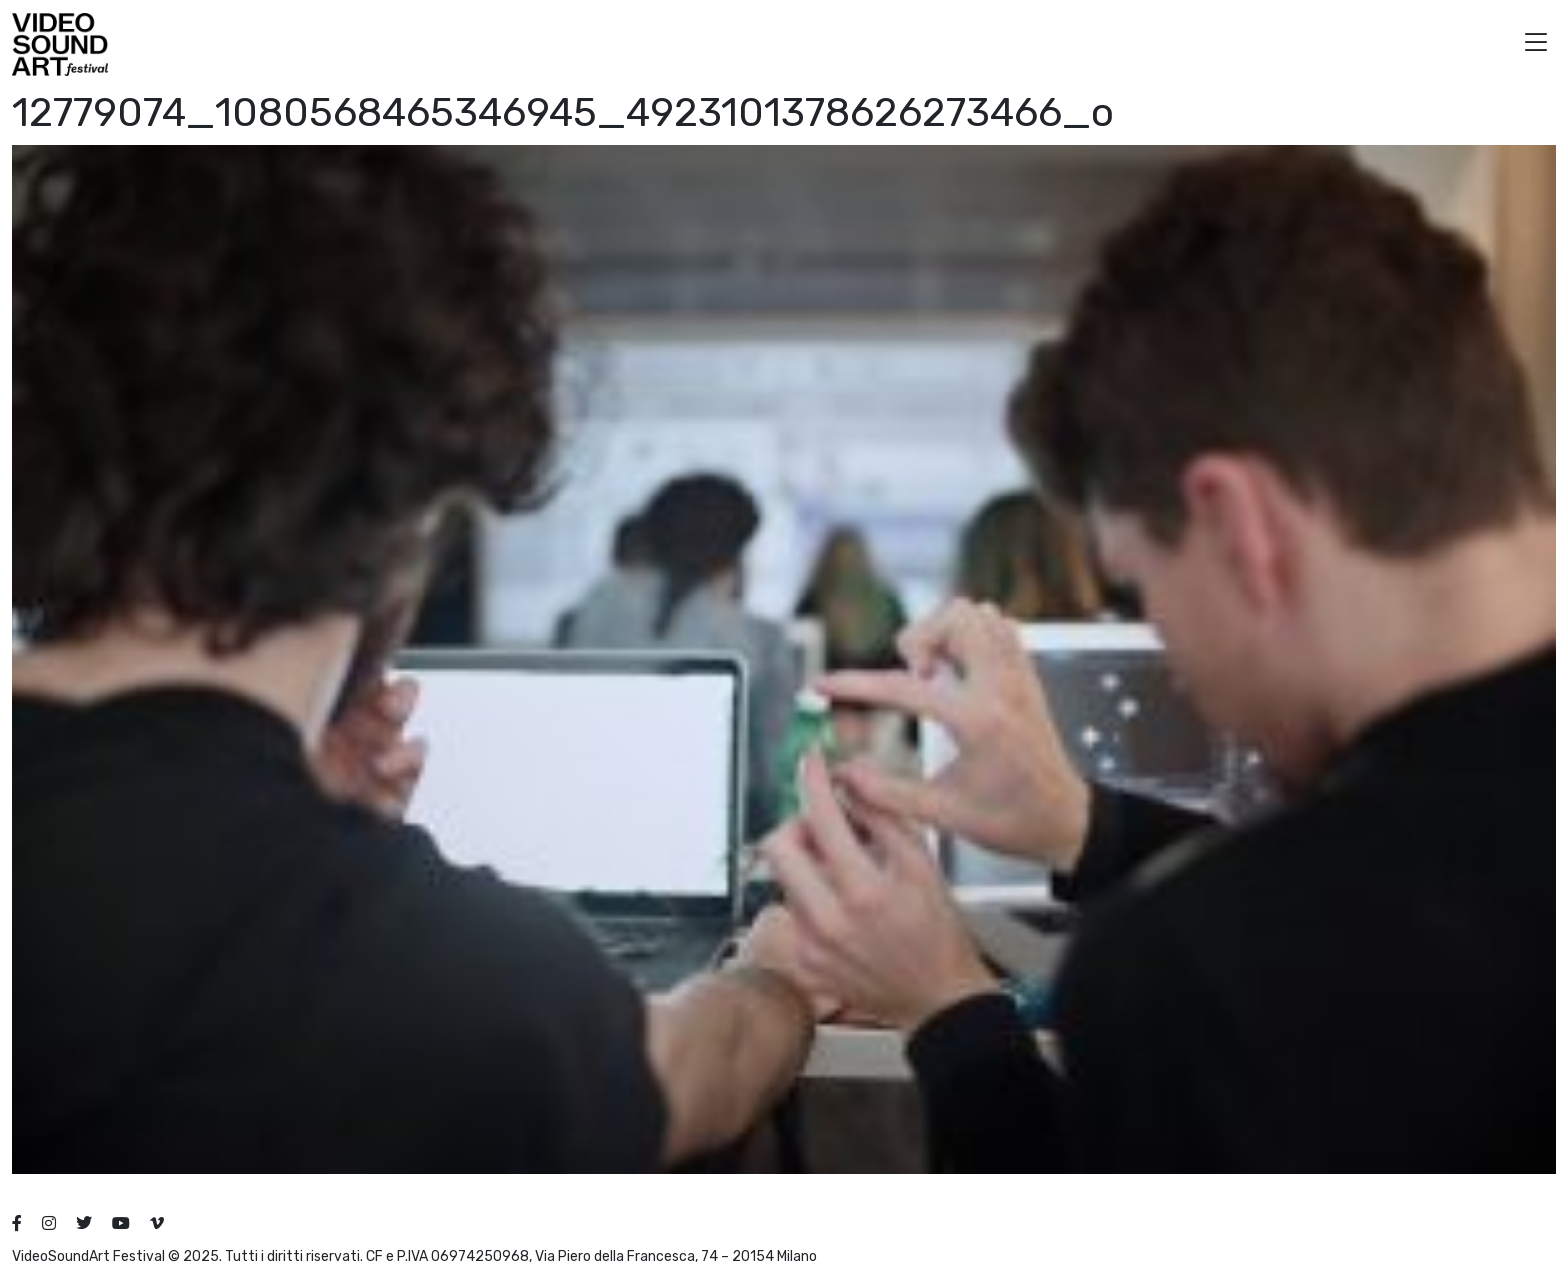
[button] (1536, 44)
